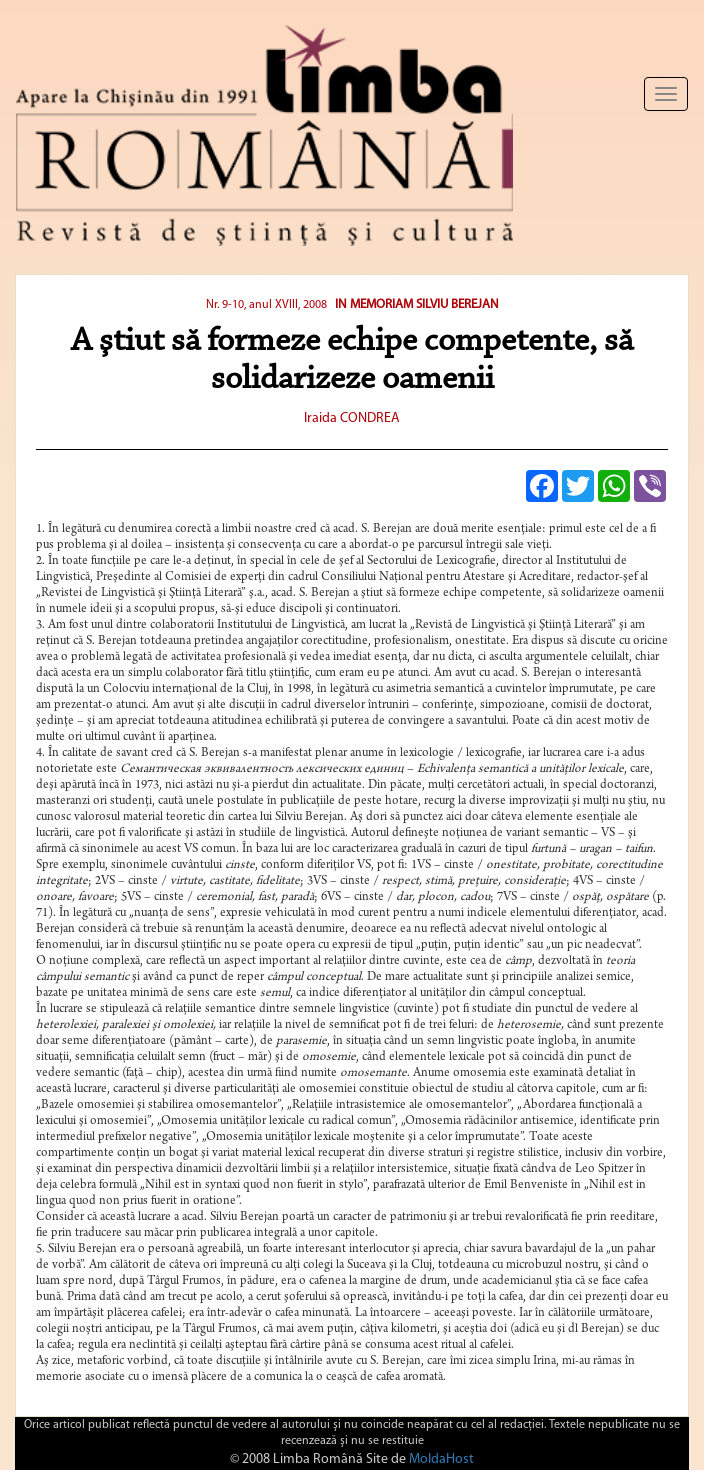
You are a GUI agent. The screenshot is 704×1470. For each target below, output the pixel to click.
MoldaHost (441, 1459)
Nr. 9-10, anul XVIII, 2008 (266, 305)
